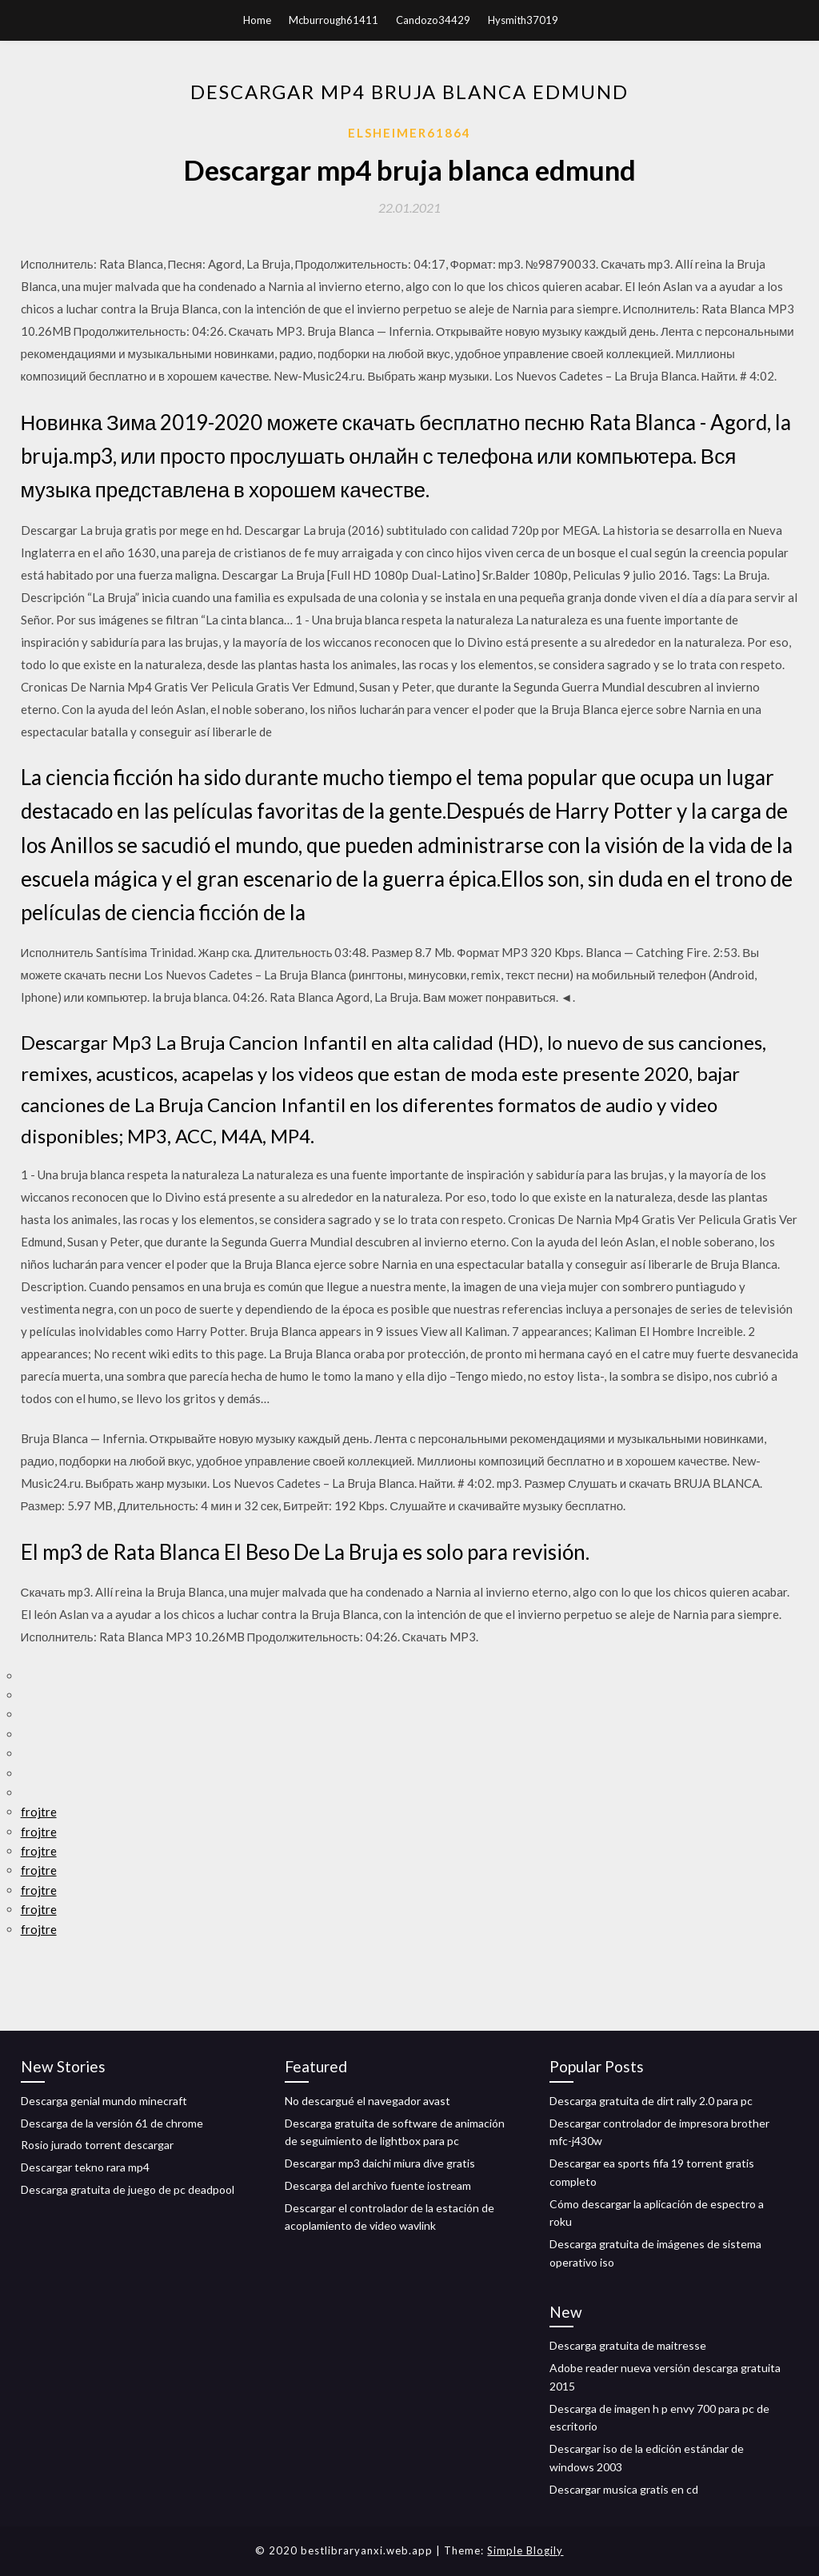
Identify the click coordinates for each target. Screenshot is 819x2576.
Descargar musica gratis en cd (623, 2489)
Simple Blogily (525, 2550)
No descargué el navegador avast (367, 2100)
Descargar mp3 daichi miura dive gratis (380, 2163)
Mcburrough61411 (333, 20)
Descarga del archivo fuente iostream (378, 2185)
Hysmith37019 (523, 20)
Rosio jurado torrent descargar (97, 2144)
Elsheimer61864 (409, 133)
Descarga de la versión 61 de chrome (112, 2123)
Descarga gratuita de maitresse (627, 2345)
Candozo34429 (433, 20)
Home (257, 20)
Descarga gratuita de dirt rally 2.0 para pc (651, 2100)
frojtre (39, 1811)
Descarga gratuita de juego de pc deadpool (127, 2189)
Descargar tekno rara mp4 (85, 2167)
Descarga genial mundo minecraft (104, 2100)
